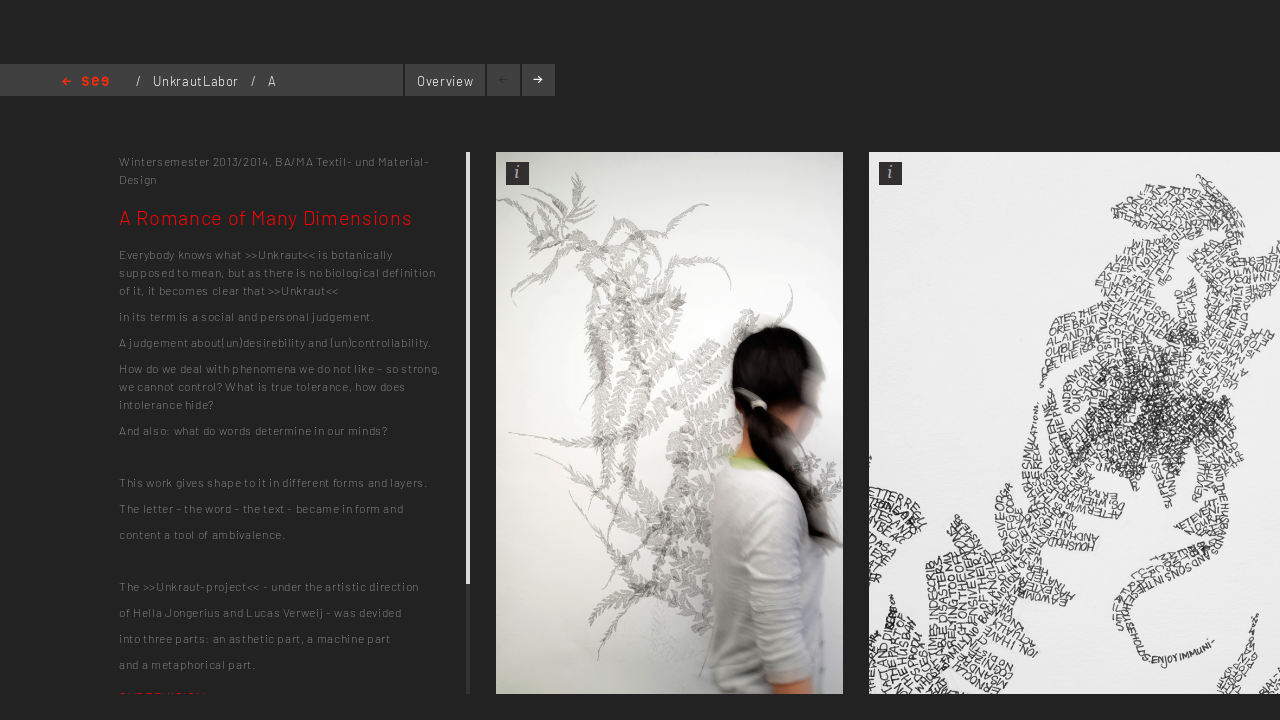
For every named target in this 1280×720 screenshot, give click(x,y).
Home (85, 82)
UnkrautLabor (197, 81)
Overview (445, 81)
